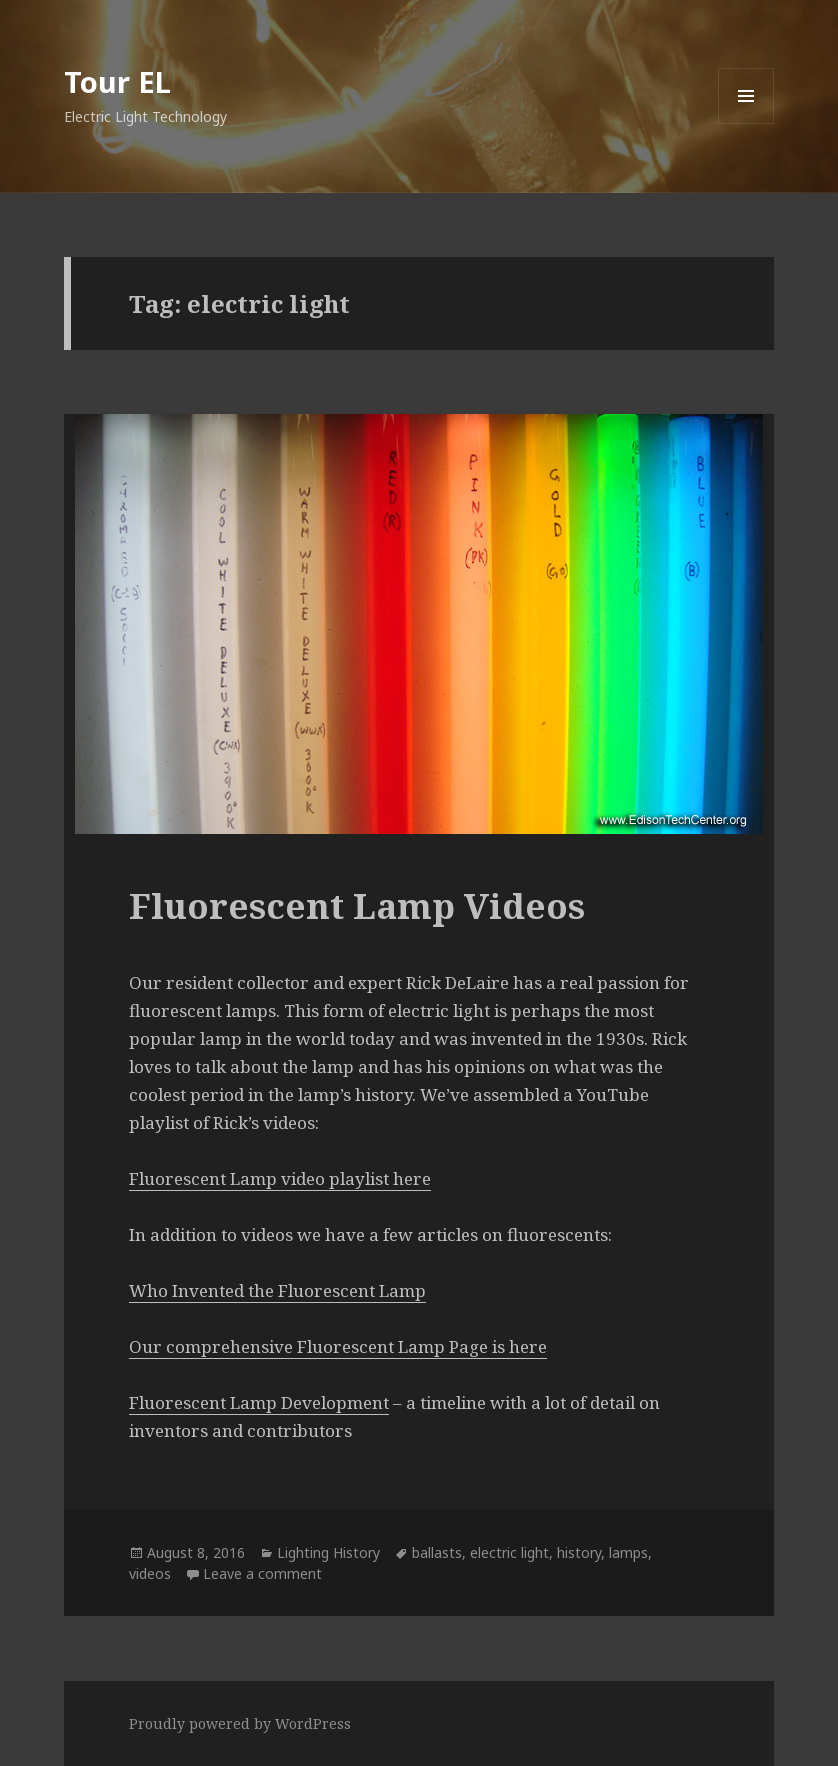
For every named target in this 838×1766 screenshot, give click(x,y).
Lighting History (328, 1552)
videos (150, 1573)
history (579, 1552)
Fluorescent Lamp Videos (357, 905)
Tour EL (117, 81)
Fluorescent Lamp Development (259, 1402)
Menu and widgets (746, 123)
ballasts (437, 1552)
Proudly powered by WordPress (240, 1723)
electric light (509, 1552)
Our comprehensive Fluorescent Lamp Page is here (338, 1346)
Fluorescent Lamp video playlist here (280, 1178)
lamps (628, 1552)
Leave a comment (262, 1573)
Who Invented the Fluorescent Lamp (277, 1290)
